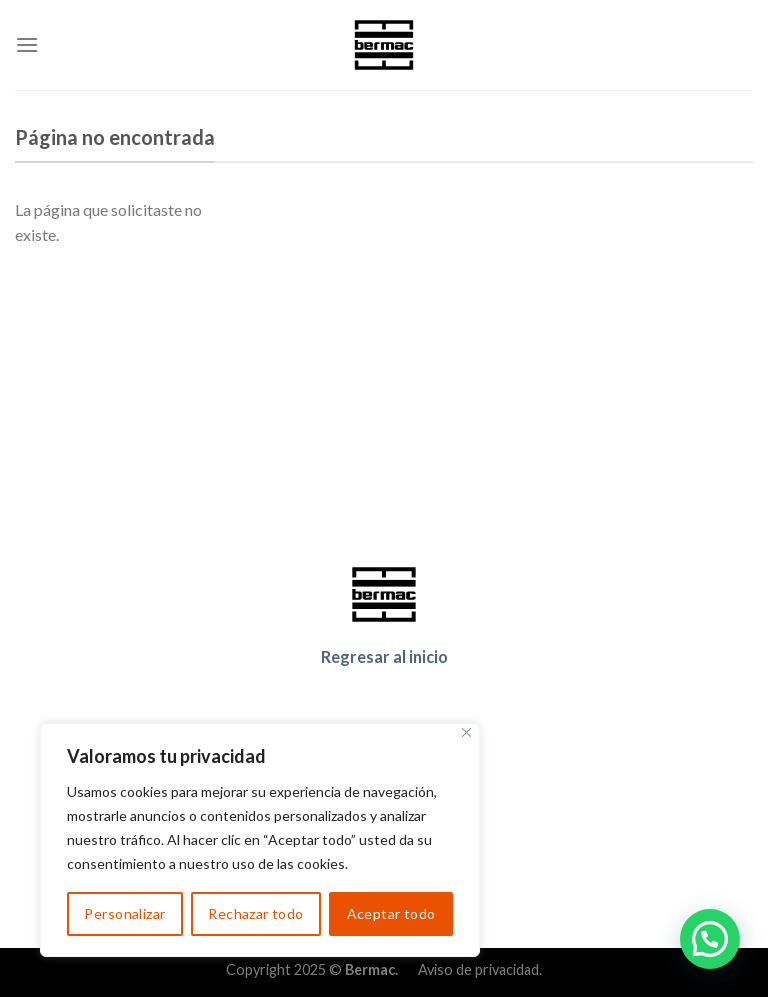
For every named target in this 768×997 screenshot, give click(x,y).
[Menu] (27, 44)
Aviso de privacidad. (480, 969)
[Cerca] (466, 732)
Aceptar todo (391, 913)
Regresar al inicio (384, 656)
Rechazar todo (255, 913)
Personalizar (124, 913)
